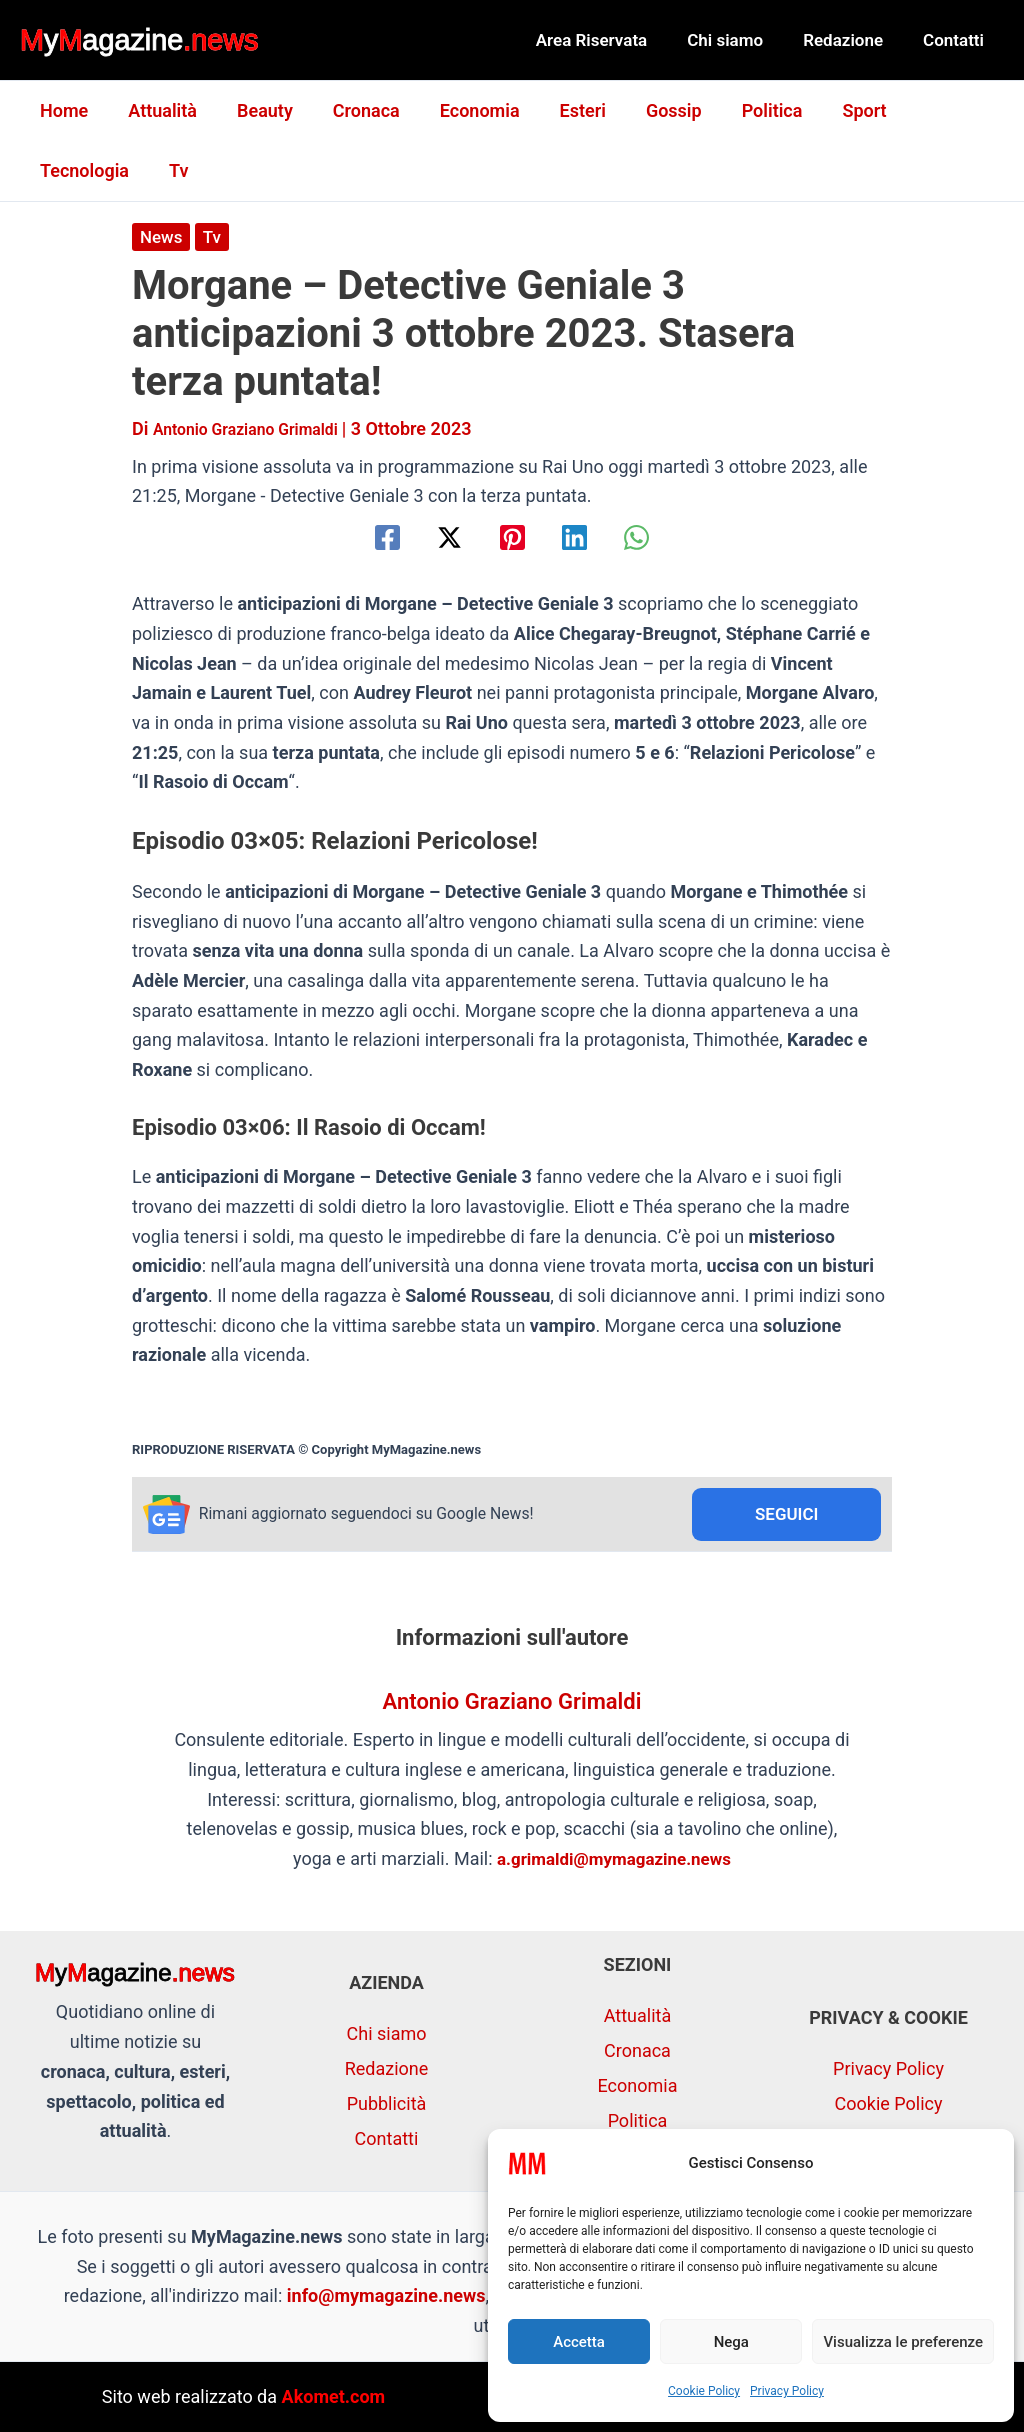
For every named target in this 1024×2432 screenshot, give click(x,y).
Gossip (648, 110)
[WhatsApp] (662, 537)
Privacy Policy (787, 2391)
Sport (830, 110)
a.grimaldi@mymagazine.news (614, 1861)
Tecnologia (933, 110)
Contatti (956, 40)
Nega (731, 2342)
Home (62, 110)
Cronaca (352, 110)
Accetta (579, 2342)
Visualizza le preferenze (903, 2342)
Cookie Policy (704, 2391)
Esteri (561, 110)
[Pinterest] (512, 537)
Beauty (255, 110)
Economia (462, 110)
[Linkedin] (587, 537)
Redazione (852, 40)
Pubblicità (387, 2104)
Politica (742, 110)
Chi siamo (740, 40)
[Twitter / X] (436, 537)
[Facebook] (361, 537)
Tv (47, 170)
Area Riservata (613, 40)
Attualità (156, 110)
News (162, 236)
